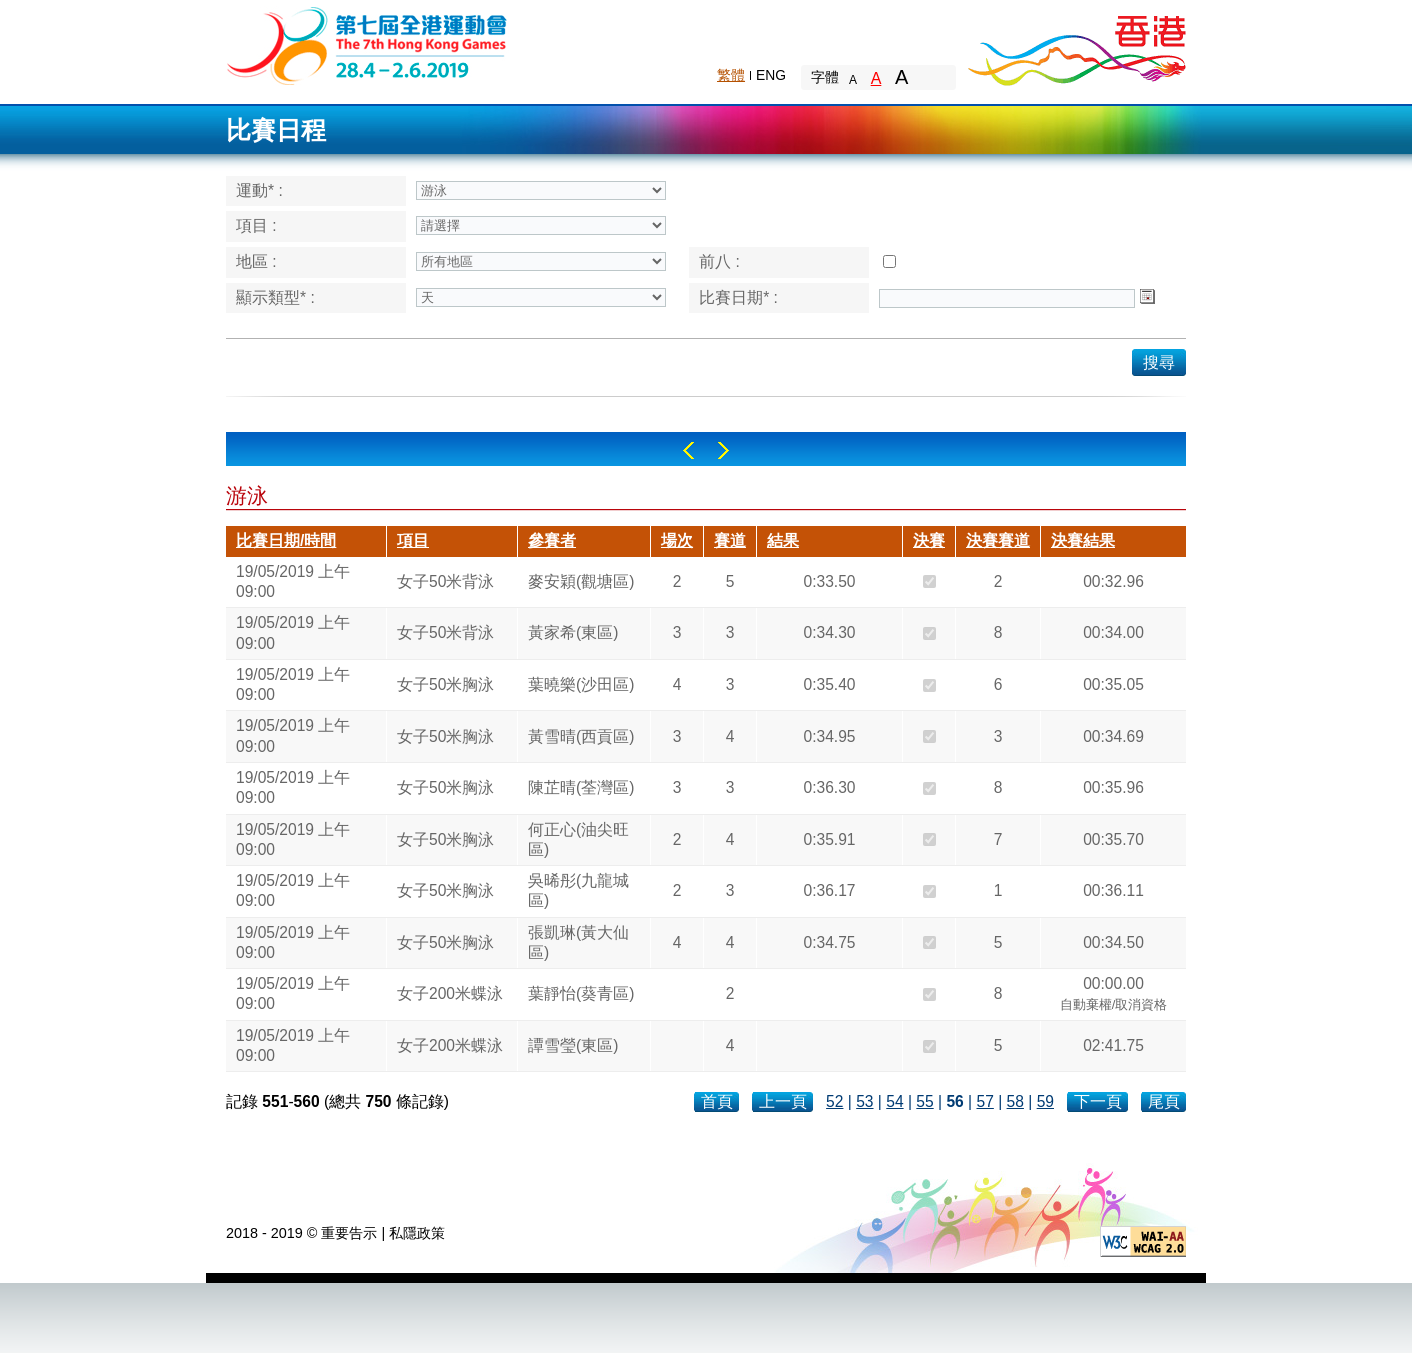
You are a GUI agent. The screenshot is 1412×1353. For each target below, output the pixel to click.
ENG (771, 75)
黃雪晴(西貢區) (581, 736)
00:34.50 (1113, 942)
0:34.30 (829, 632)
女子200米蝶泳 (450, 993)
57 (984, 1101)
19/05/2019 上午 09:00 (293, 581)
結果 (783, 540)
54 (894, 1101)
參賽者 (552, 540)
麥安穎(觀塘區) (581, 581)
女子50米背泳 (445, 581)
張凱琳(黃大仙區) (578, 942)
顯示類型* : (275, 297)
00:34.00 (1113, 632)
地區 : (256, 261)
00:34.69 (1113, 736)
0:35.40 (829, 684)
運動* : (259, 190)
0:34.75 (829, 942)
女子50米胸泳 (445, 684)
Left (688, 450)
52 (834, 1101)
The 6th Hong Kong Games (367, 44)
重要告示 (349, 1233)
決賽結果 (1083, 540)
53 (864, 1101)
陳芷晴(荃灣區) (581, 787)
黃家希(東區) (573, 632)
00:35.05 (1113, 684)
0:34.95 (829, 736)
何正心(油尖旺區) (578, 839)
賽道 (730, 540)
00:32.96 (1113, 581)
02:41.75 (1113, 1045)
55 (924, 1101)
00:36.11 (1113, 890)
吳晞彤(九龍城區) (578, 890)
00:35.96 (1113, 787)
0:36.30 (829, 787)
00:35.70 (1113, 839)
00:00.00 (1114, 996)
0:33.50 (829, 581)
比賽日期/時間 (286, 540)
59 (1045, 1101)
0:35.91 (829, 839)
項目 (413, 540)
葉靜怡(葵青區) (581, 993)
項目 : (256, 225)
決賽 (929, 540)
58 (1015, 1101)
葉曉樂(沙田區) (581, 684)
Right (723, 450)
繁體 (731, 75)
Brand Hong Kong (1076, 45)
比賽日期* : (738, 297)
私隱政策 (417, 1233)
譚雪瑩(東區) (573, 1045)
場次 (677, 540)
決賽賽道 (998, 540)
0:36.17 (829, 890)
